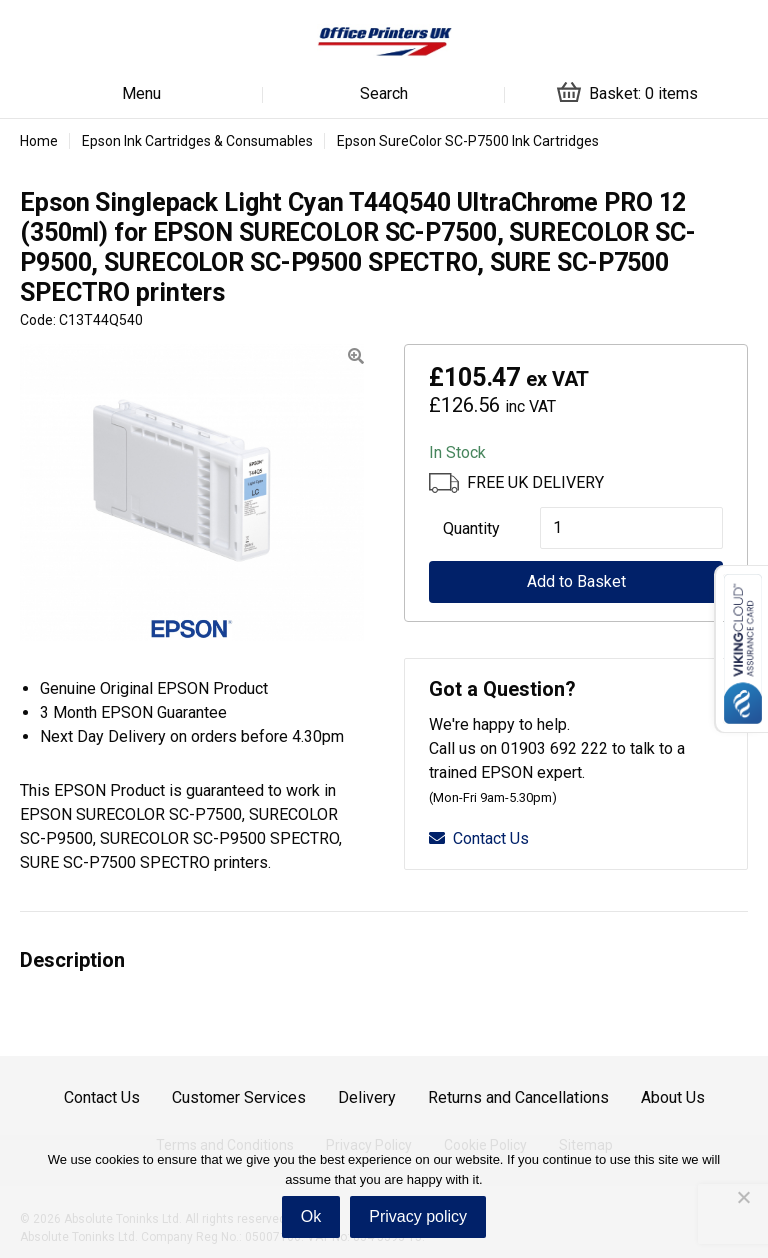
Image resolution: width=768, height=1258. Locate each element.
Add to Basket (576, 581)
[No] (743, 1197)
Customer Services (239, 1097)
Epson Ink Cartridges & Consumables (197, 141)
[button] (356, 356)
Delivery (367, 1097)
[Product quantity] (631, 528)
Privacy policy (418, 1216)
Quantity (471, 528)
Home (39, 141)
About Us (673, 1097)
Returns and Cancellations (518, 1097)
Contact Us (479, 838)
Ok (311, 1216)
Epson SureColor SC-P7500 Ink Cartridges (468, 141)
